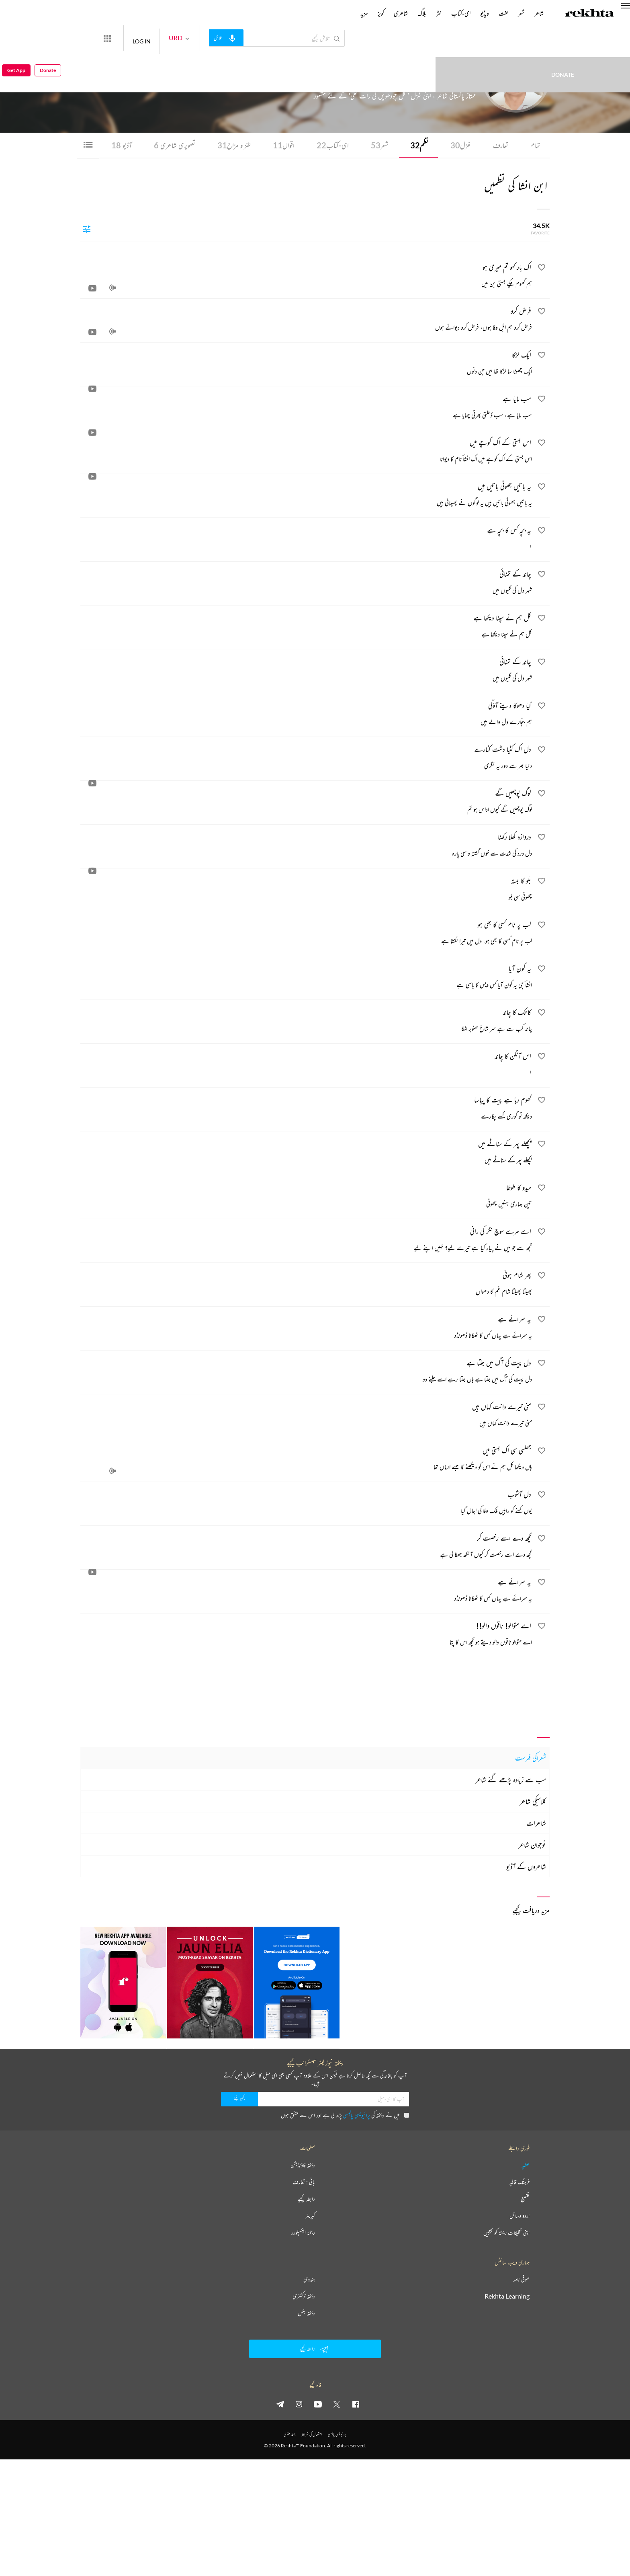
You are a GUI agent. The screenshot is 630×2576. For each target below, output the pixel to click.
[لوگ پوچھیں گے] (306, 803)
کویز (381, 13)
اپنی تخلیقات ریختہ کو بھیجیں (506, 2233)
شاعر (539, 13)
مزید (364, 13)
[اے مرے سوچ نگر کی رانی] (306, 1241)
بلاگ (421, 13)
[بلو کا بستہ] (306, 890)
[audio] (112, 288)
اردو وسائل (519, 2216)
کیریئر (310, 2216)
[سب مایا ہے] (306, 408)
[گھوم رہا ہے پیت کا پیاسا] (306, 1110)
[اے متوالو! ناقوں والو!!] (306, 1635)
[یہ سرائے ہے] (306, 1329)
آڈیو (110, 145)
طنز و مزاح (226, 145)
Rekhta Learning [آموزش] (507, 2296)
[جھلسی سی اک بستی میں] (306, 1460)
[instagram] (298, 2404)
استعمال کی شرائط (311, 2434)
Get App (16, 38)
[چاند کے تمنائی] (306, 584)
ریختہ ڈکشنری (303, 2296)
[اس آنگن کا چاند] (306, 1066)
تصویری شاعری (164, 145)
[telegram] (280, 2404)
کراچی (411, 80)
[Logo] (589, 14)
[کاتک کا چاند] (306, 1022)
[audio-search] (255, 37)
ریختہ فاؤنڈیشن (302, 2165)
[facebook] (355, 2404)
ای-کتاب (327, 145)
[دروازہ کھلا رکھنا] (306, 847)
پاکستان (401, 80)
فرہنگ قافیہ (519, 2182)
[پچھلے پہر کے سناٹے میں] (306, 1153)
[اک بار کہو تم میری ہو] (306, 277)
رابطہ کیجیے (306, 2199)
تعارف (499, 145)
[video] (92, 288)
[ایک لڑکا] (306, 365)
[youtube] (317, 2404)
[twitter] (336, 2404)
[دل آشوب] (306, 1504)
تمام (535, 145)
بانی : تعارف (303, 2182)
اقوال (277, 145)
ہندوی (309, 2279)
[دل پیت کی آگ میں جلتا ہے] (306, 1373)
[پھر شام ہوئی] (306, 1285)
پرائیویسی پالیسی (356, 2115)
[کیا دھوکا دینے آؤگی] (306, 715)
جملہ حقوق (289, 2434)
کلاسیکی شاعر (533, 1801)
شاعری (401, 13)
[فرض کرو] (306, 321)
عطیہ (526, 2165)
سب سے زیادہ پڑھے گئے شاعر (510, 1780)
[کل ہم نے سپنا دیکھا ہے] (306, 627)
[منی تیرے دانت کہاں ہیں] (306, 1416)
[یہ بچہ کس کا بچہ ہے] (306, 540)
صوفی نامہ (521, 2279)
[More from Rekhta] (136, 38)
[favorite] (542, 269)
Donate (468, 38)
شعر (375, 145)
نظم (416, 145)
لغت (503, 13)
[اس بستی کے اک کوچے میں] (306, 452)
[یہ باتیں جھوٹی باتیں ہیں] (306, 496)
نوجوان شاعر (532, 1845)
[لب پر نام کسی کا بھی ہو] (306, 934)
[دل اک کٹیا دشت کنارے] (306, 759)
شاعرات (536, 1823)
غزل (457, 145)
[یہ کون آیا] (306, 978)
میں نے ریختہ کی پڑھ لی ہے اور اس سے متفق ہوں (345, 2115)
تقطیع (525, 2199)
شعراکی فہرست (530, 1758)
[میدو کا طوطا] (306, 1197)
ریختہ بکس (306, 2313)
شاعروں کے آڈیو (526, 1867)
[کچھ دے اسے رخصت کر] (306, 1548)
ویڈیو (484, 13)
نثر (439, 13)
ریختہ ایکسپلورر (303, 2233)
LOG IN (171, 38)
